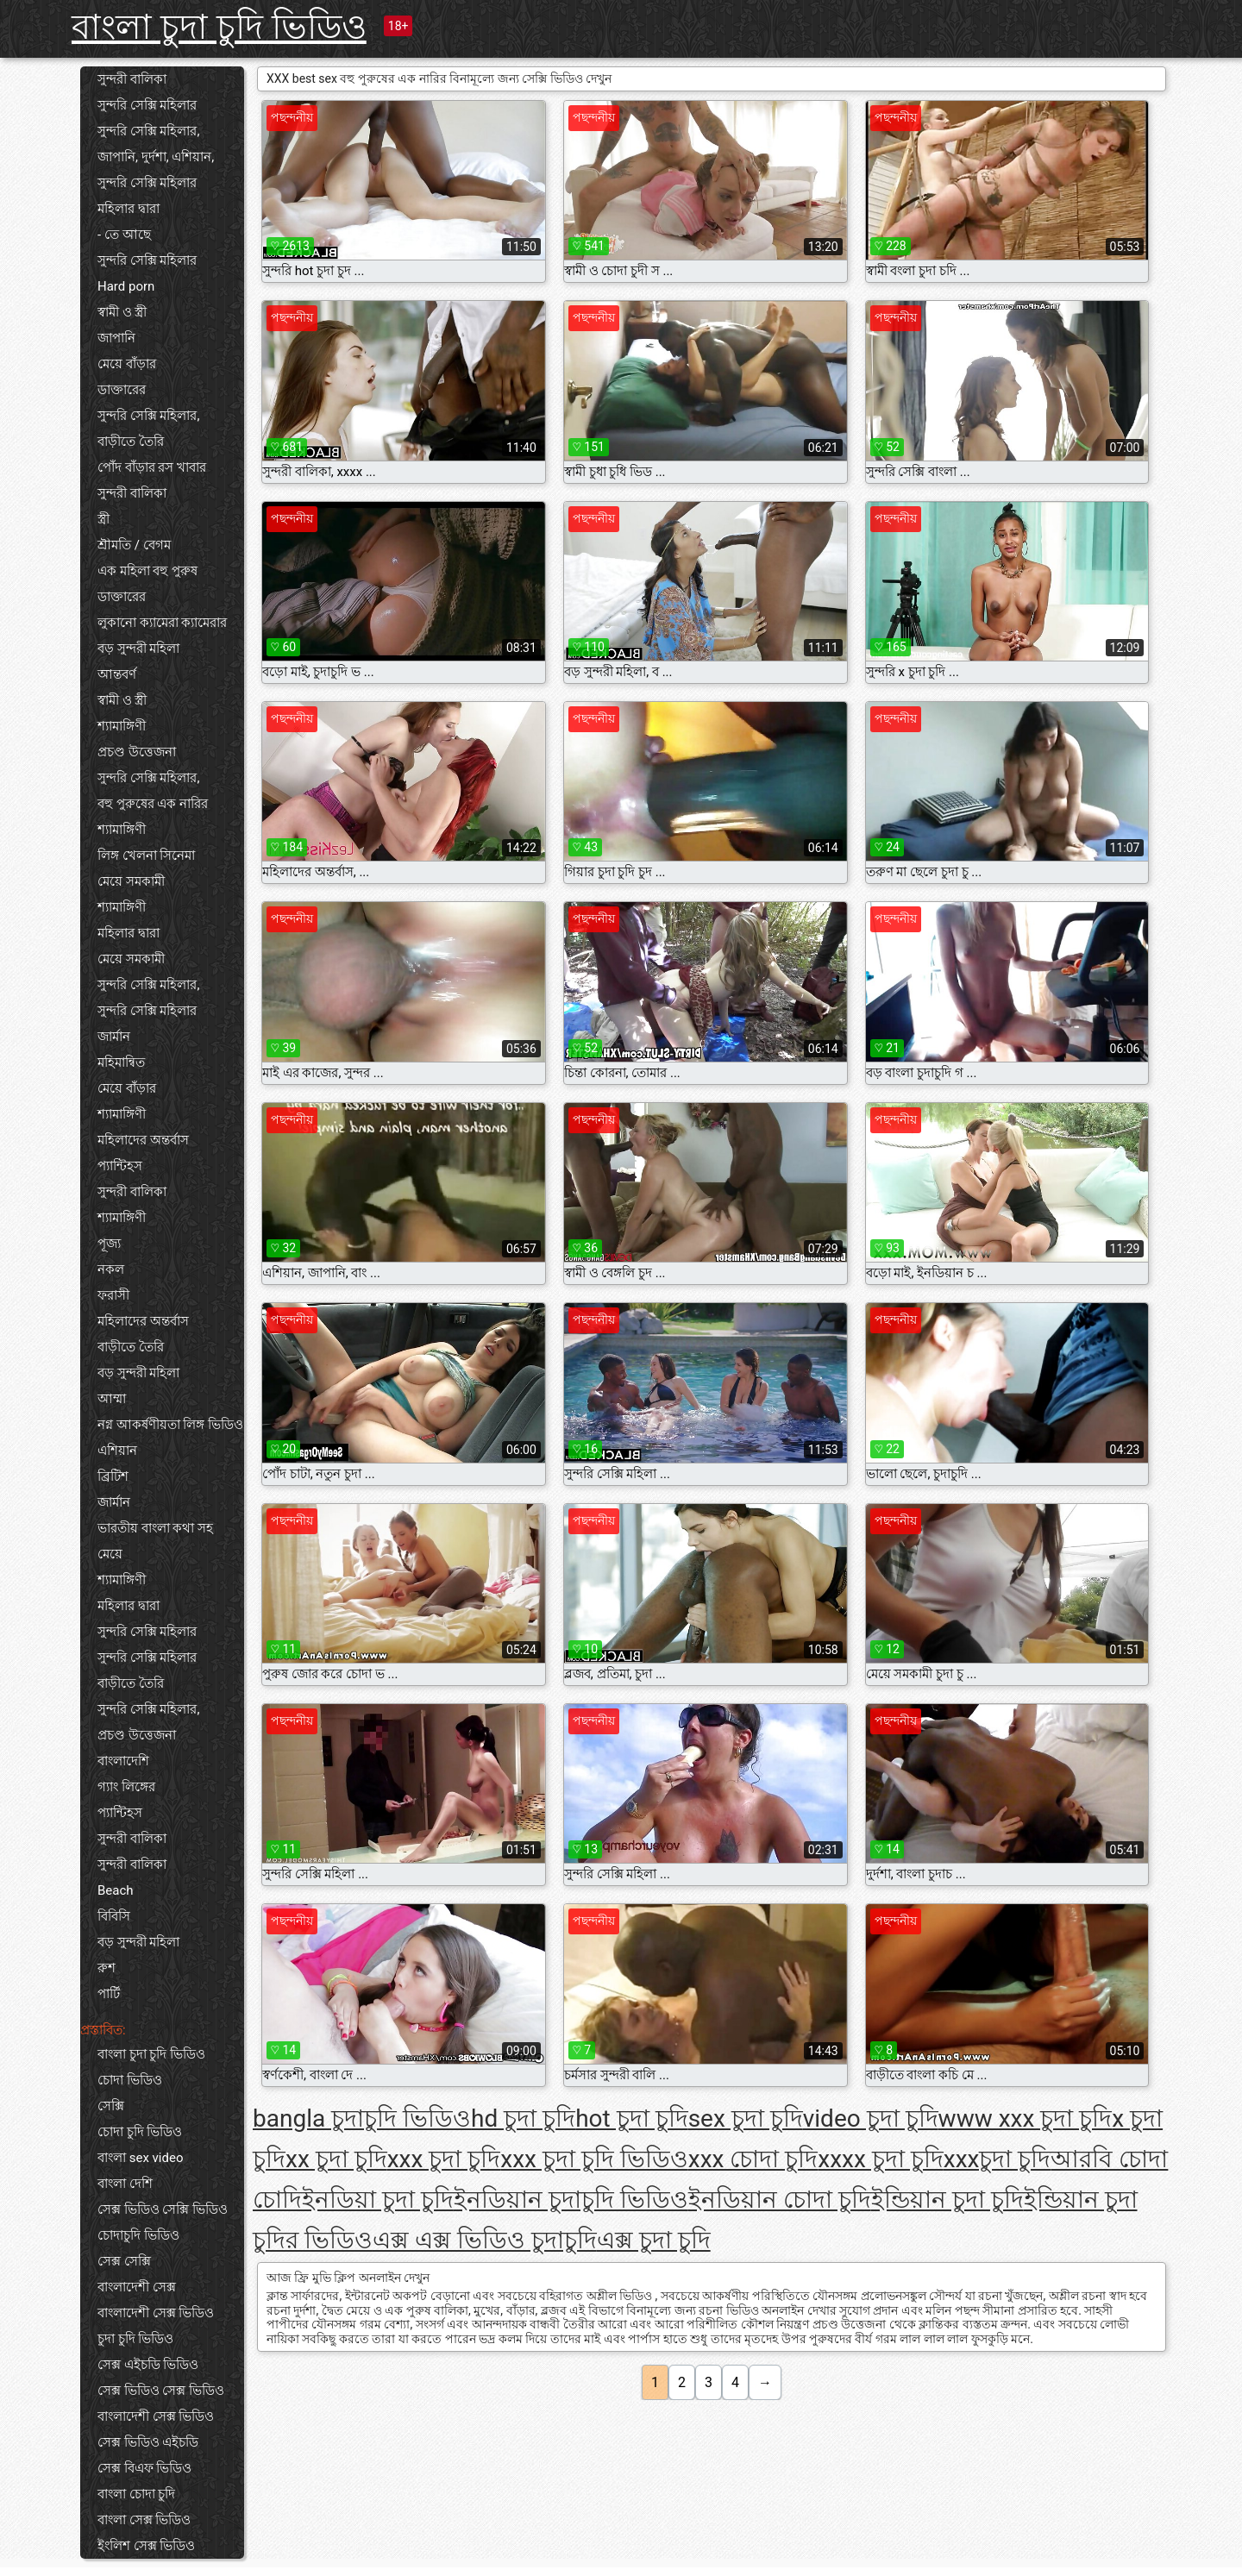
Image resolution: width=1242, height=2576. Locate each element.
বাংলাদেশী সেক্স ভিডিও (155, 2313)
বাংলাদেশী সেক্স (136, 2287)
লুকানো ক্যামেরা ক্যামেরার (162, 622)
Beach (115, 1890)
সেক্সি (110, 2106)
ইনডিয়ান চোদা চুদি (779, 2199)
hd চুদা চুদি (523, 2118)
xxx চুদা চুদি (444, 2159)
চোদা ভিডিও (129, 2080)
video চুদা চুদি (870, 2118)
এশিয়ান (117, 1450)
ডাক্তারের (121, 390)
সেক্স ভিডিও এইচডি (147, 2442)
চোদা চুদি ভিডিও (139, 2132)
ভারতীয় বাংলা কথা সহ (155, 1528)
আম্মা (111, 1399)
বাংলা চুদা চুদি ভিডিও (219, 27)
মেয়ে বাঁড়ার (126, 364)
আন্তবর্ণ (116, 674)
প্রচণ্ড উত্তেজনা (136, 752)
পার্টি (108, 1994)
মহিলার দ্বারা (128, 208)
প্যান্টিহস (119, 1166)
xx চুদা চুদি (336, 2159)
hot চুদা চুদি (631, 2118)
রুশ (106, 1968)
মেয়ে (109, 1554)
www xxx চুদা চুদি (1025, 2118)
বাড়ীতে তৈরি (130, 441)
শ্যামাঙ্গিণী (121, 726)
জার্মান (113, 1036)
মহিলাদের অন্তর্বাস (143, 1140)
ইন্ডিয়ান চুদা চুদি (947, 2199)
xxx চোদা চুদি (753, 2159)
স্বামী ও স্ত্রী (122, 312)
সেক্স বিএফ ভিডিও (144, 2468)
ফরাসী (113, 1295)
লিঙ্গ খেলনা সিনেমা (146, 855)
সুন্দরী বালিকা (131, 79)
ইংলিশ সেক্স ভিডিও (146, 2546)
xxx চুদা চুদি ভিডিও (594, 2159)
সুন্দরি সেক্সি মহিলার (147, 105)
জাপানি (116, 338)
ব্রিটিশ (113, 1476)
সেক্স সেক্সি (124, 2261)
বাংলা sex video (140, 2157)
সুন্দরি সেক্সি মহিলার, (148, 131)
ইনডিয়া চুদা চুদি (378, 2199)
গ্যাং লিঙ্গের (126, 1787)
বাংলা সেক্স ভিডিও (144, 2520)
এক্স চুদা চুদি (654, 2240)
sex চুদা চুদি (745, 2118)
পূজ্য (109, 1243)
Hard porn (125, 286)
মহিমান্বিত (121, 1062)
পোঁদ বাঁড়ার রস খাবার (151, 467)
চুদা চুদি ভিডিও (135, 2339)
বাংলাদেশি (123, 1761)
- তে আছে (124, 234)
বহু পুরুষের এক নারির (152, 804)
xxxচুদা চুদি (997, 2159)
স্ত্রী (103, 519)
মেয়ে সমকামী (131, 881)
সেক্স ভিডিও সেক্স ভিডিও (160, 2390)
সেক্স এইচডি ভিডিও (147, 2364)
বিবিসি (113, 1916)
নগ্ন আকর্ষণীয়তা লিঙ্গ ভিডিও (170, 1424)
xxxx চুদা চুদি (880, 2159)
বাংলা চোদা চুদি (136, 2494)
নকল (110, 1269)
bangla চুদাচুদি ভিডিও (362, 2118)
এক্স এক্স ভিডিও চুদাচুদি (485, 2240)
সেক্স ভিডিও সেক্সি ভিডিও (162, 2209)
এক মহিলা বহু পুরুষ (147, 571)
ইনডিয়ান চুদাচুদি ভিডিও (571, 2199)
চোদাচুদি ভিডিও (138, 2235)
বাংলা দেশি (125, 2183)
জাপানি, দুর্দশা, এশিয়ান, (155, 157)
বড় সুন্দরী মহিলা (138, 648)
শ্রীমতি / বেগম (134, 545)
